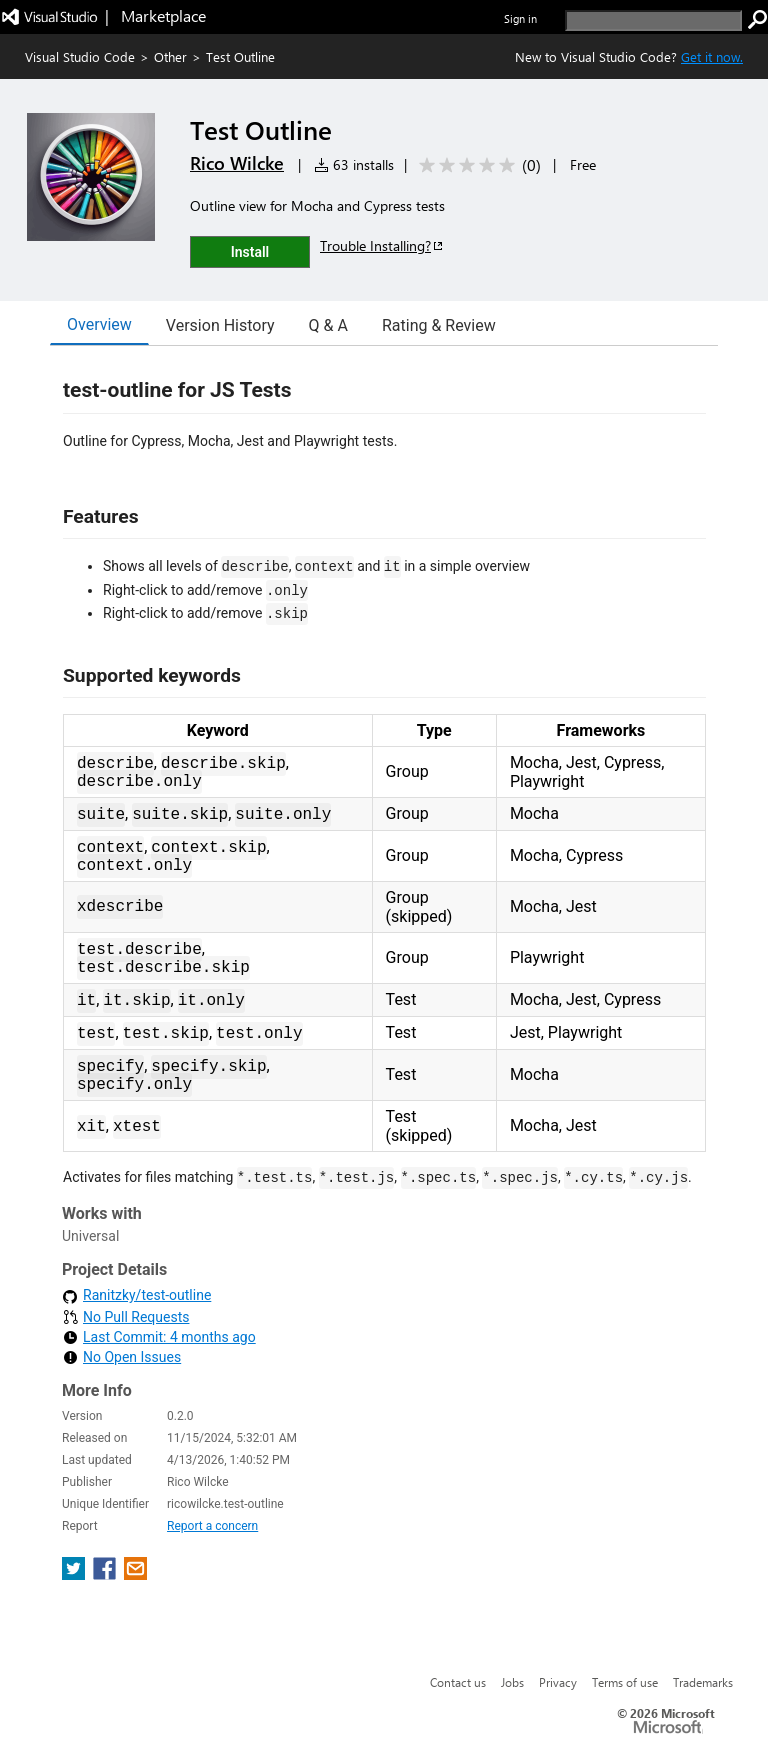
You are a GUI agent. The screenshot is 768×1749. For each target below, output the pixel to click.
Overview (99, 324)
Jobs (512, 1682)
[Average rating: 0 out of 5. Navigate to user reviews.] (476, 165)
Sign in (520, 18)
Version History (220, 325)
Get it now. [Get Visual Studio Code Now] (712, 56)
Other (170, 56)
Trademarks (703, 1682)
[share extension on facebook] (106, 1574)
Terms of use (625, 1682)
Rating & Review (439, 325)
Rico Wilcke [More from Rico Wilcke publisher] (237, 163)
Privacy (558, 1682)
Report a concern (212, 1526)
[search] (653, 20)
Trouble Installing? (382, 245)
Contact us (458, 1682)
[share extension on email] (135, 1574)
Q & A (328, 325)
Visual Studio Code (80, 56)
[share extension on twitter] (75, 1574)
